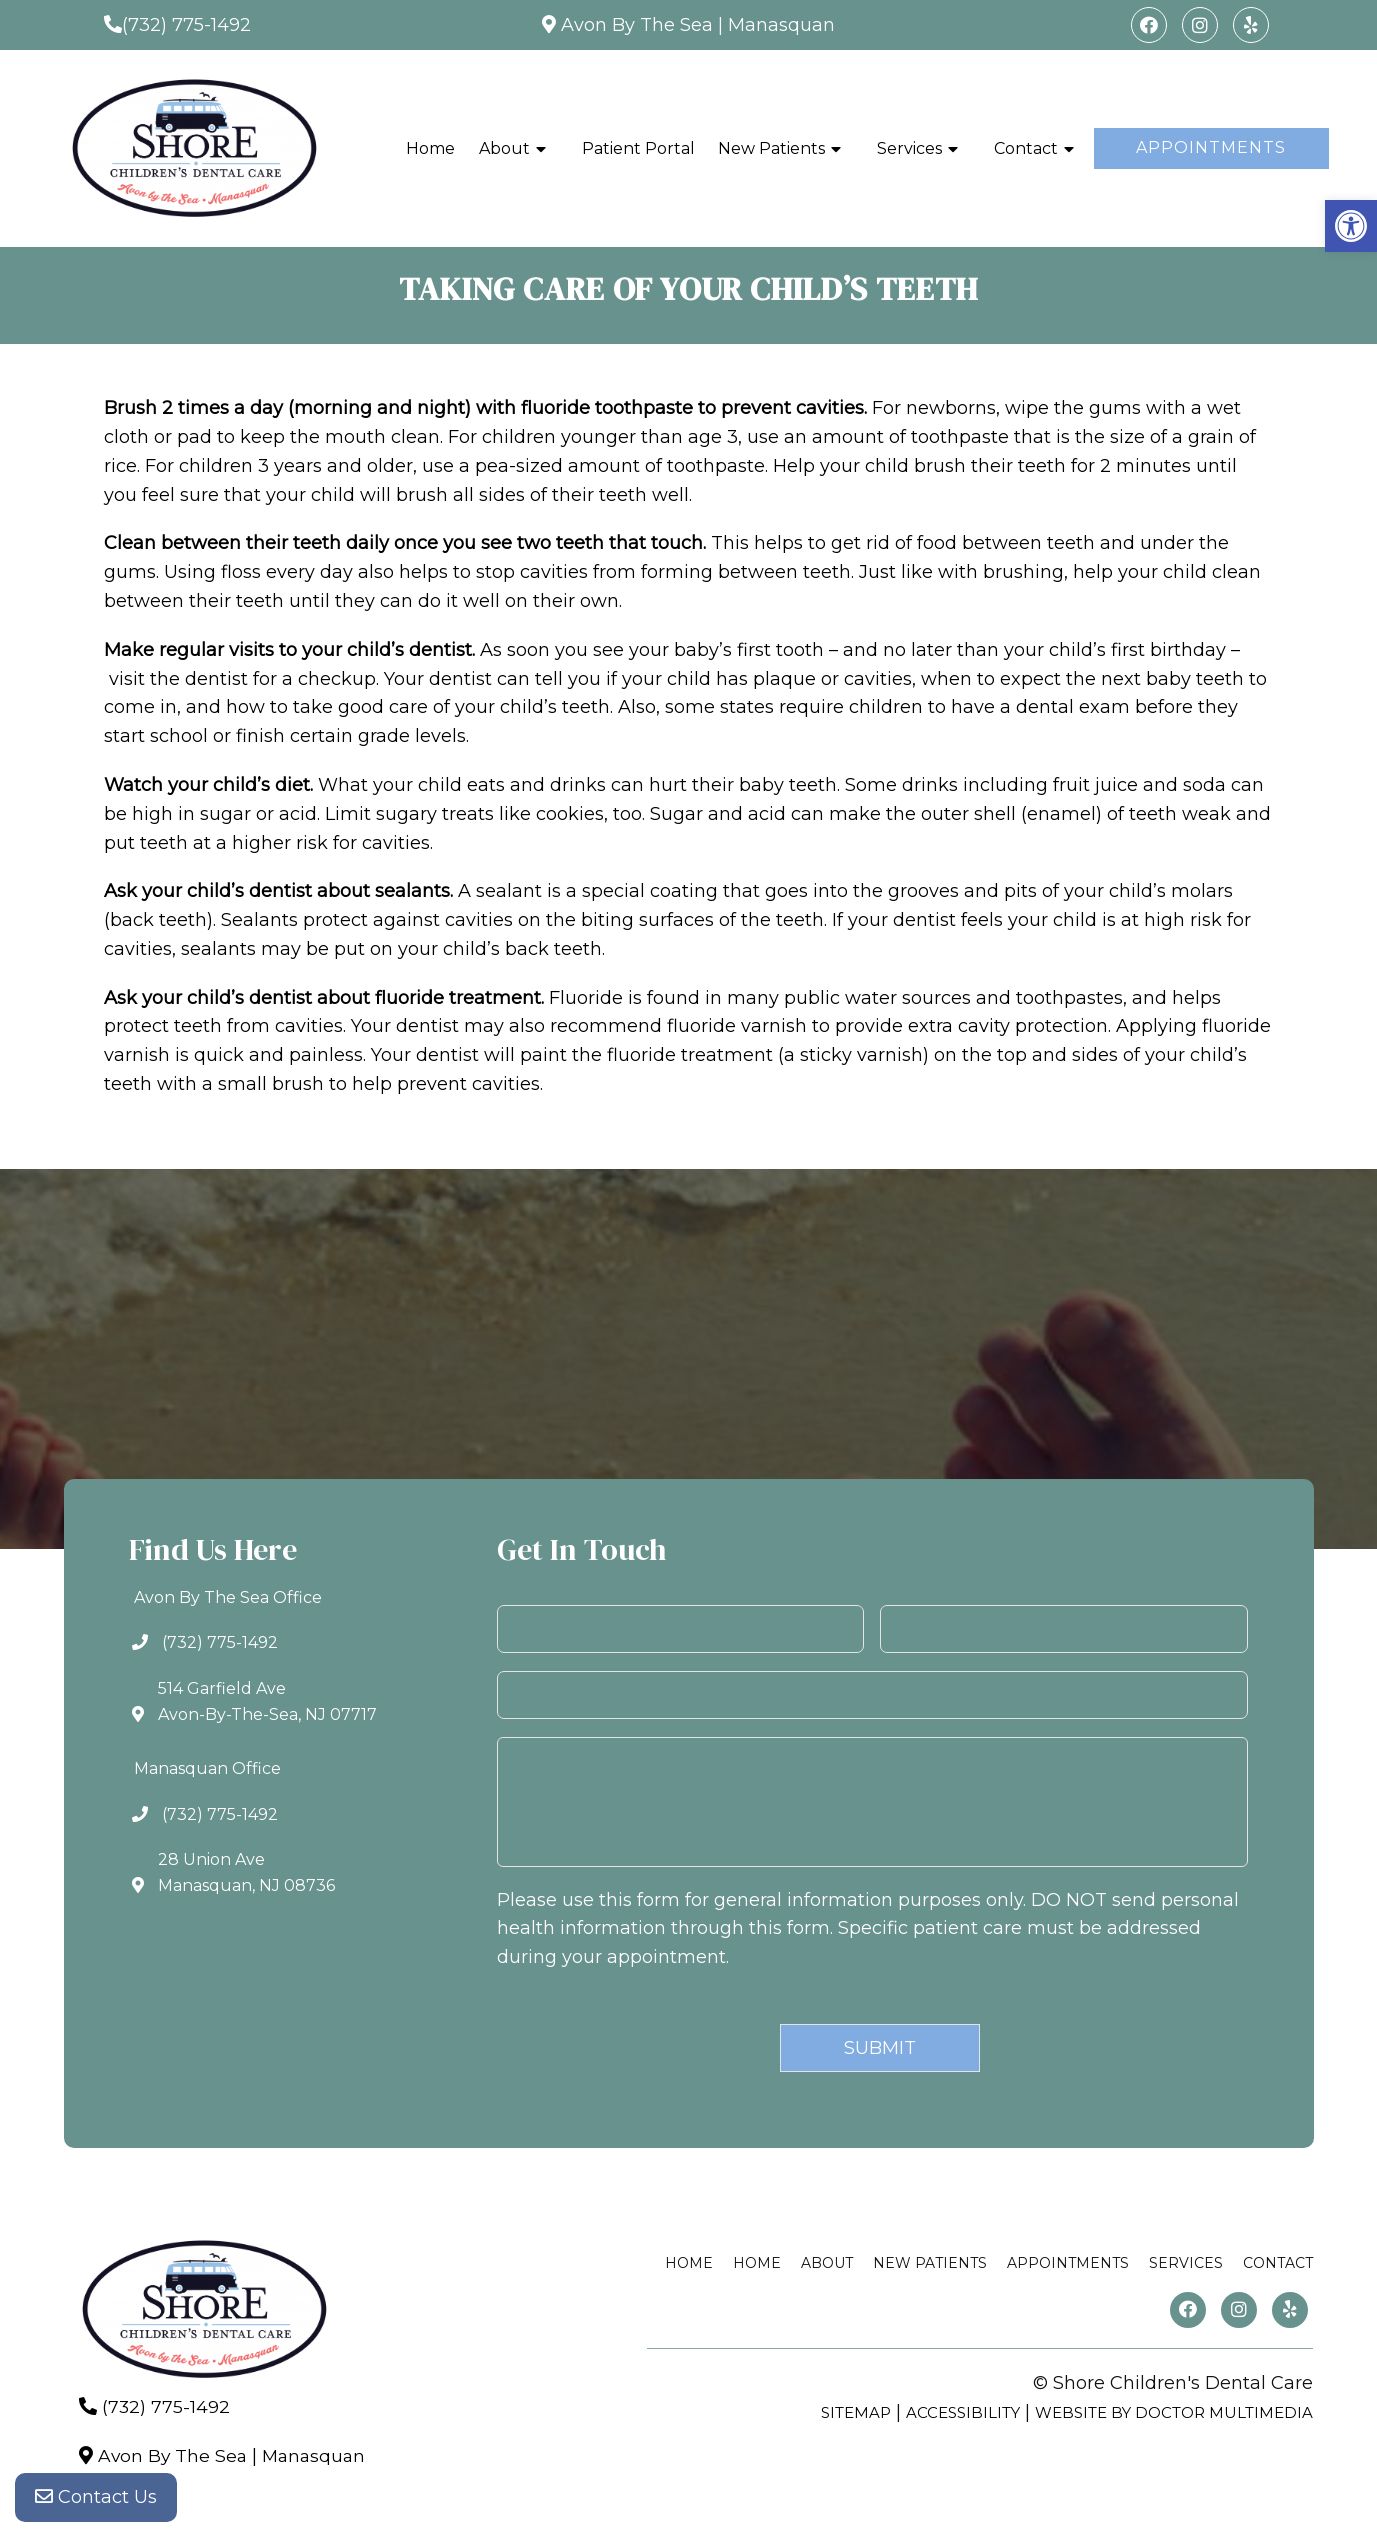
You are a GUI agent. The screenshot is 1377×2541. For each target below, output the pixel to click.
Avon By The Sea (637, 25)
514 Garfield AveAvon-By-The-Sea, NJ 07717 (267, 1701)
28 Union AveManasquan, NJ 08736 (246, 1872)
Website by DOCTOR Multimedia (1174, 2412)
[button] (1351, 226)
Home (430, 148)
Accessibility (963, 2412)
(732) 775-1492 (186, 25)
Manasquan (781, 25)
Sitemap (856, 2412)
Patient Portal (638, 148)
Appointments (1211, 147)
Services (909, 148)
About (504, 148)
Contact (1026, 148)
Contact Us (96, 2501)
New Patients (771, 148)
